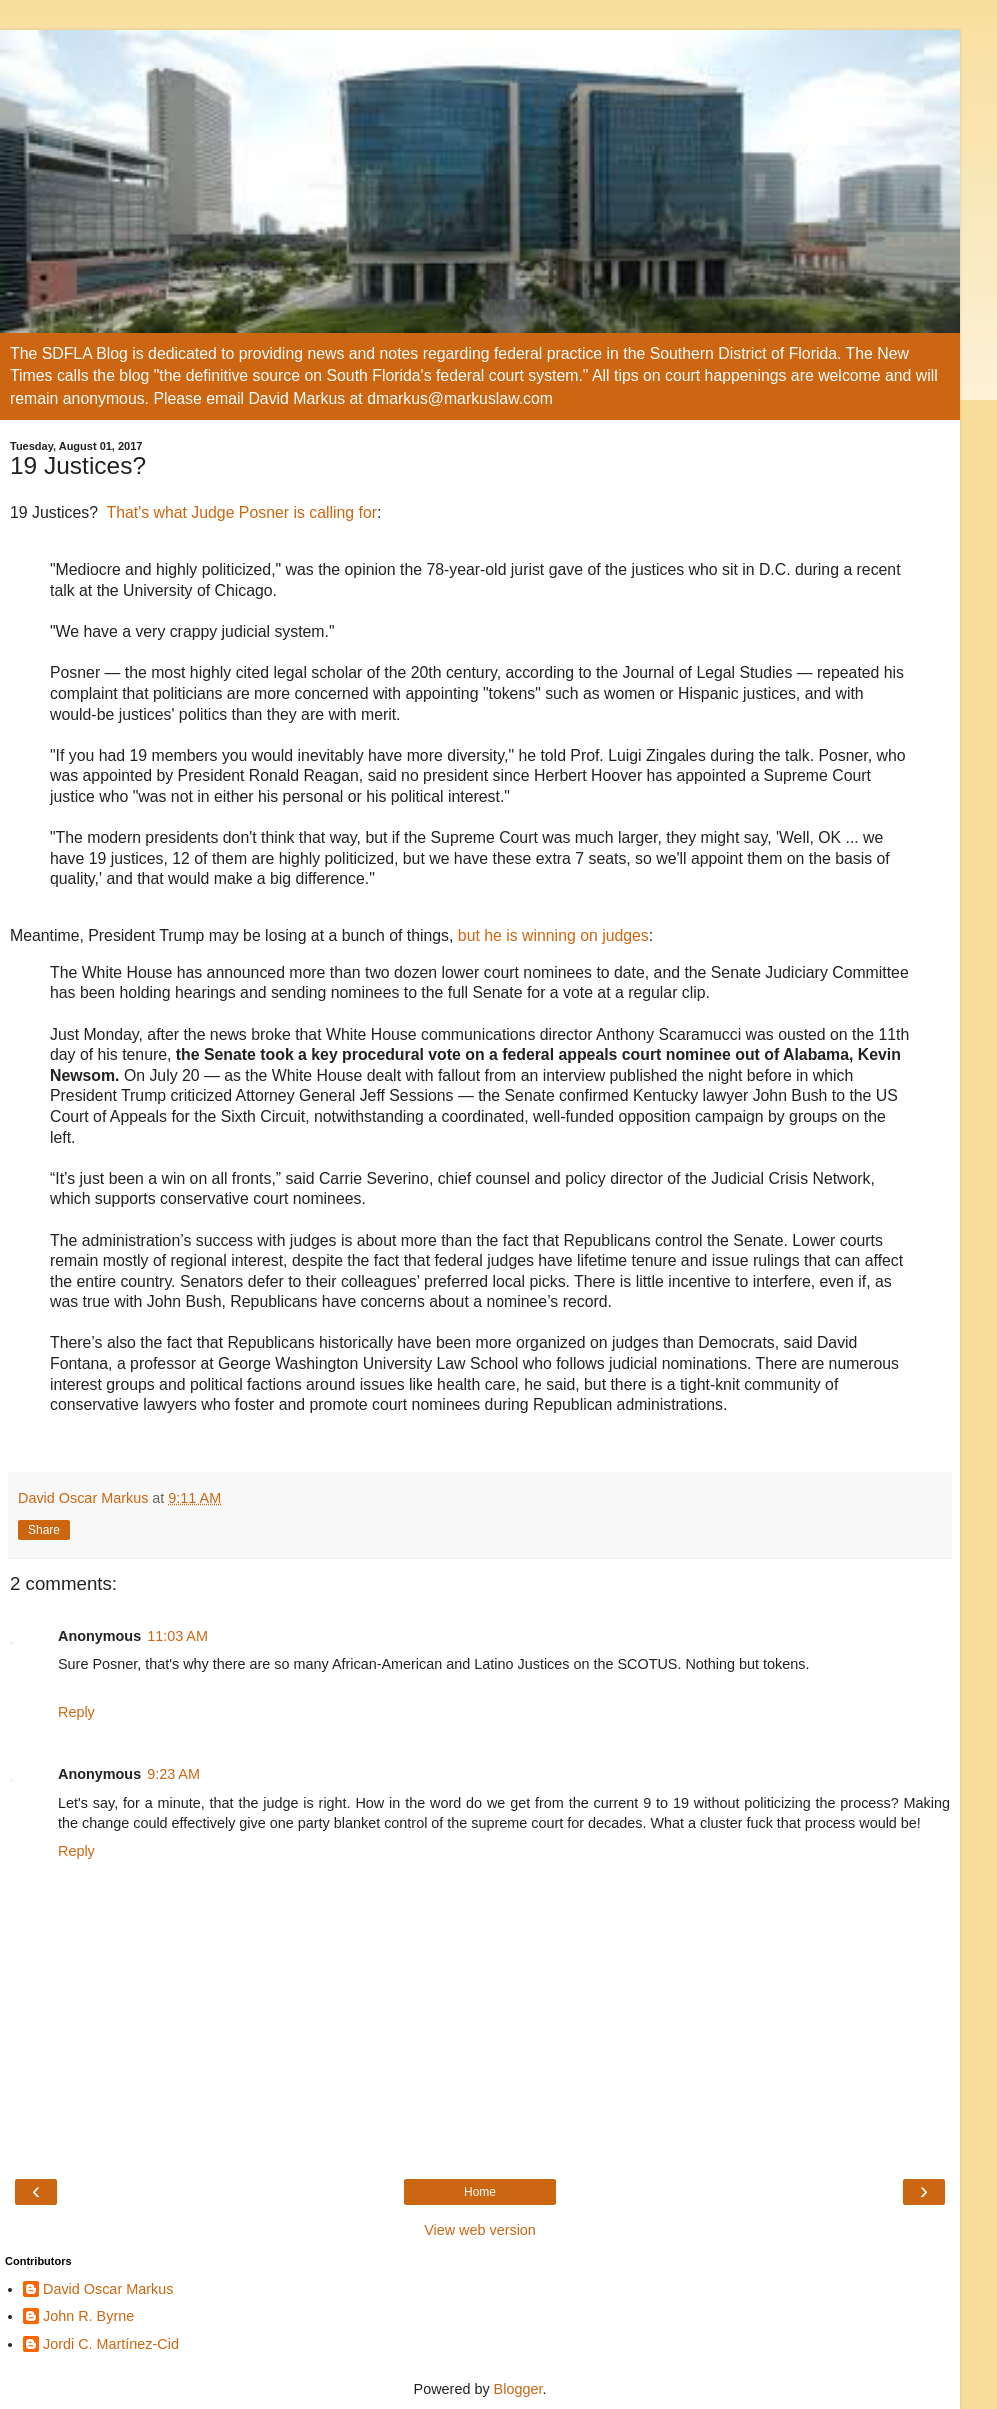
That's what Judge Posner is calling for (242, 512)
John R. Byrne (88, 2316)
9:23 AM (173, 1774)
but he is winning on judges (553, 935)
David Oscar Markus (108, 2289)
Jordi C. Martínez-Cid (111, 2344)
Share (44, 1530)
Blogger (518, 2389)
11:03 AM (177, 1636)
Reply (76, 1712)
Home (480, 2192)
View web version (480, 2230)
